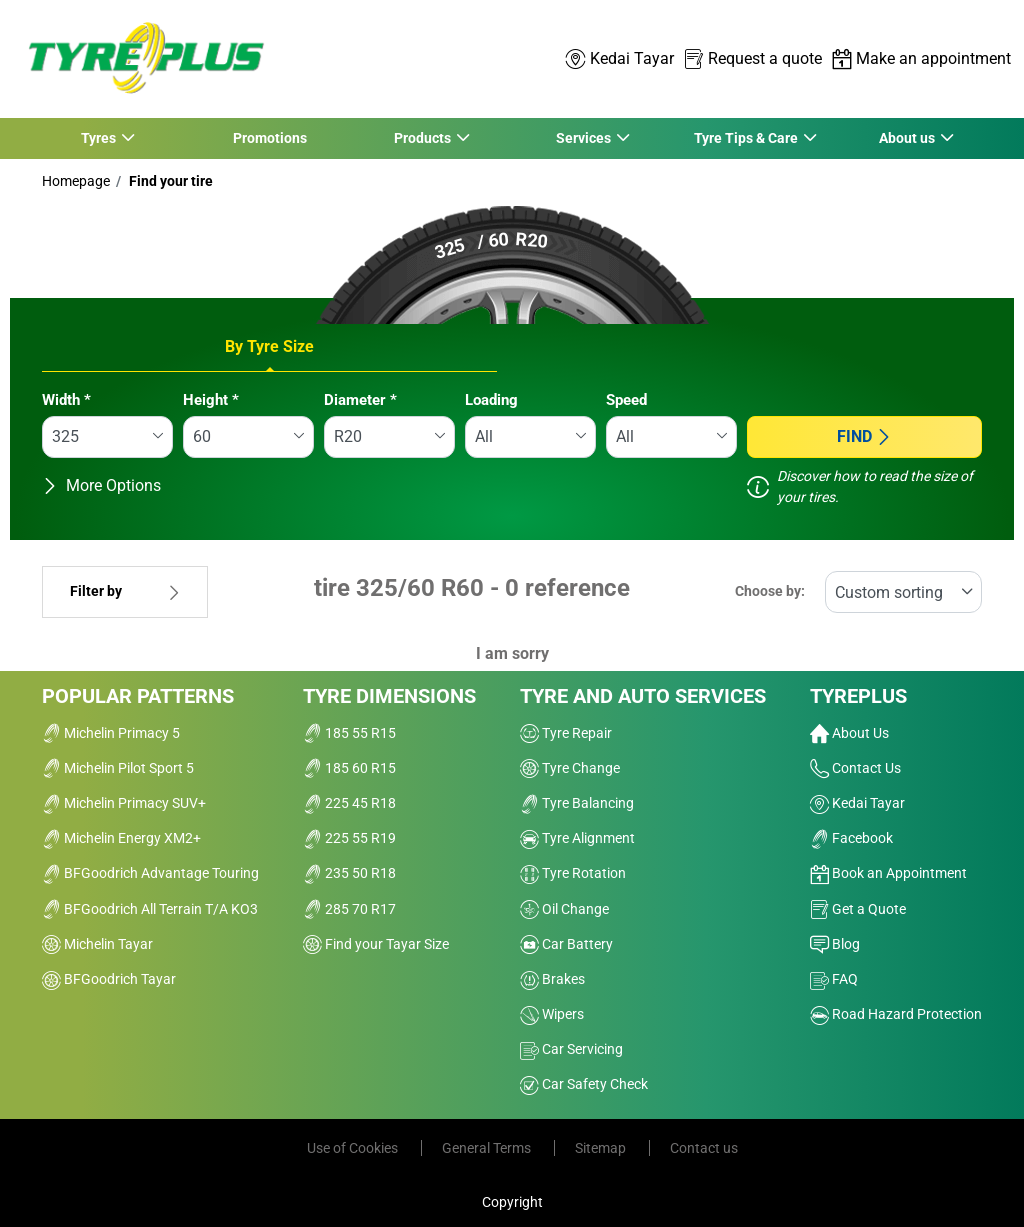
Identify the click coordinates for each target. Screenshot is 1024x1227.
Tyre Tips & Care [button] (745, 138)
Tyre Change (570, 768)
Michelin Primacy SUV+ (124, 803)
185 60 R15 (349, 768)
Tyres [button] (99, 138)
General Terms (488, 1148)
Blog (835, 944)
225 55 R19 (349, 838)
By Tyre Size (269, 346)
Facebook (851, 838)
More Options (101, 485)
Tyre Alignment (577, 838)
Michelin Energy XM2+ (121, 838)
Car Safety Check (584, 1084)
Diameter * (360, 400)
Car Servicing (571, 1049)
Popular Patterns (138, 696)
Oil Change (564, 909)
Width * (66, 400)
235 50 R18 (349, 873)
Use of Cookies (354, 1148)
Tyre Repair (566, 733)
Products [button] (422, 138)
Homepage (76, 181)
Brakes (552, 979)
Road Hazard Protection (896, 1014)
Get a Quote (858, 909)
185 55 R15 (349, 733)
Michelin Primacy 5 (111, 733)
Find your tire (169, 181)
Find (864, 436)
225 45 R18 (349, 803)
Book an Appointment (888, 873)
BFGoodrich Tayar (109, 979)
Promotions (270, 138)
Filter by (125, 591)
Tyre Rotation (573, 873)
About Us (849, 733)
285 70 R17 (349, 909)
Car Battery (566, 944)
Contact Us (855, 768)
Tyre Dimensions (389, 696)
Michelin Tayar (97, 944)
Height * (211, 400)
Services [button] (584, 138)
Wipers (552, 1014)
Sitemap (602, 1148)
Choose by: (770, 591)
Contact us (704, 1148)
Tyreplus (858, 696)
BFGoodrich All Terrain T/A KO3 (150, 909)
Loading (491, 400)
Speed (626, 400)
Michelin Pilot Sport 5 (118, 768)
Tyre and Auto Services (643, 696)
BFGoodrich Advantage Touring (150, 873)
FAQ (834, 979)
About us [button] (907, 138)
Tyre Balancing (577, 803)
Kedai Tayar (857, 803)
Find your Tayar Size (376, 944)
